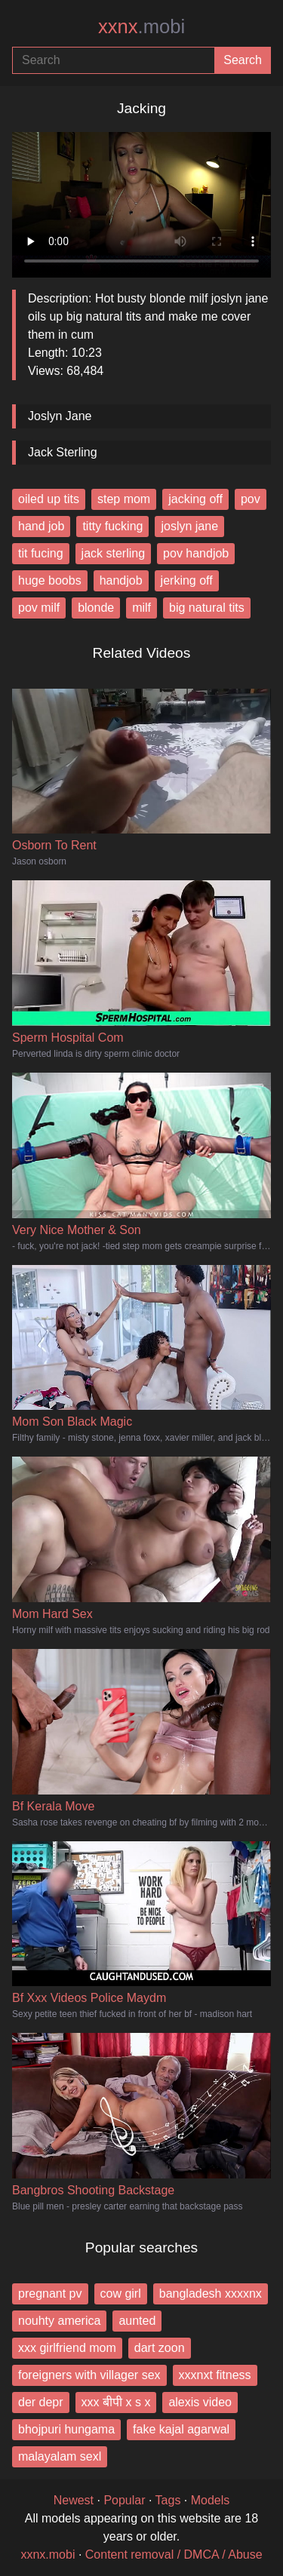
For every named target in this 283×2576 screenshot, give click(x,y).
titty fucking (112, 526)
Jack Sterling (62, 452)
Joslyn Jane (60, 416)
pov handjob (196, 553)
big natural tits (207, 607)
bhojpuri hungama (66, 2429)
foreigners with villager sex (89, 2375)
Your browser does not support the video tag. (141, 199)
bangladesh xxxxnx (210, 2293)
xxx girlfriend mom (67, 2347)
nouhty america (59, 2320)
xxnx (141, 26)
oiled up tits (48, 499)
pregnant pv (50, 2293)
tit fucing (40, 553)
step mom (123, 499)
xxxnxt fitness (215, 2375)
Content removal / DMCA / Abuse (174, 2554)
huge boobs (50, 580)
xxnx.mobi (47, 2554)
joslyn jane (189, 526)
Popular (124, 2500)
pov (250, 499)
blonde (96, 607)
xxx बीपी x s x (116, 2402)
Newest (74, 2500)
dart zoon (159, 2347)
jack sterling (113, 553)
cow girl (120, 2293)
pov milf (39, 607)
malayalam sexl (59, 2456)
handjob (121, 580)
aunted (136, 2320)
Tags (168, 2500)
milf (141, 607)
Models (210, 2500)
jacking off (195, 499)
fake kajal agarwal (181, 2429)
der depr (40, 2402)
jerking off (187, 580)
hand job (41, 526)
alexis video (200, 2402)
